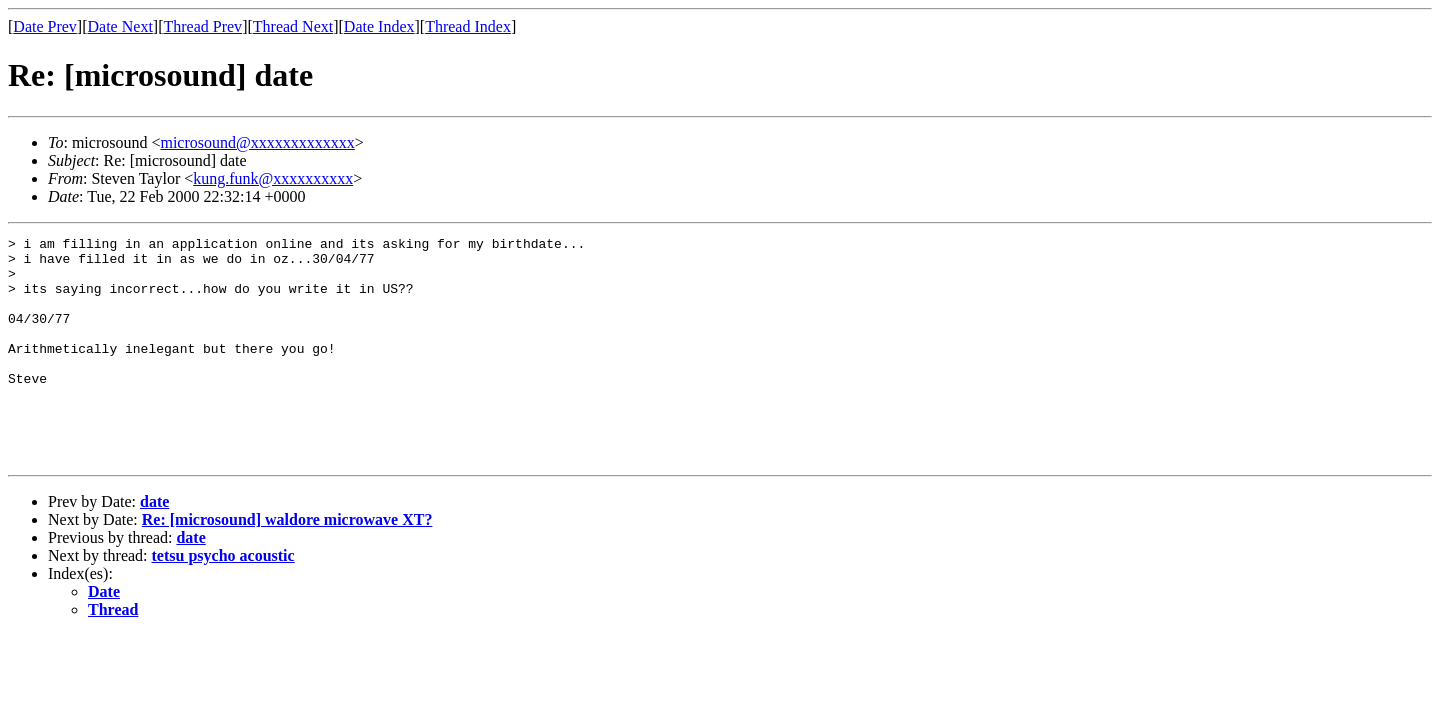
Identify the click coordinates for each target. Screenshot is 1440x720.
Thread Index (468, 26)
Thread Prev (202, 26)
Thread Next (293, 26)
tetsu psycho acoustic (223, 600)
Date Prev (45, 26)
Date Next (120, 26)
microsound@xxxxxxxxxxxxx (257, 142)
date (154, 546)
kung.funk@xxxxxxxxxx (273, 178)
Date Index (379, 26)
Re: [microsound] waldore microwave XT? (287, 564)
